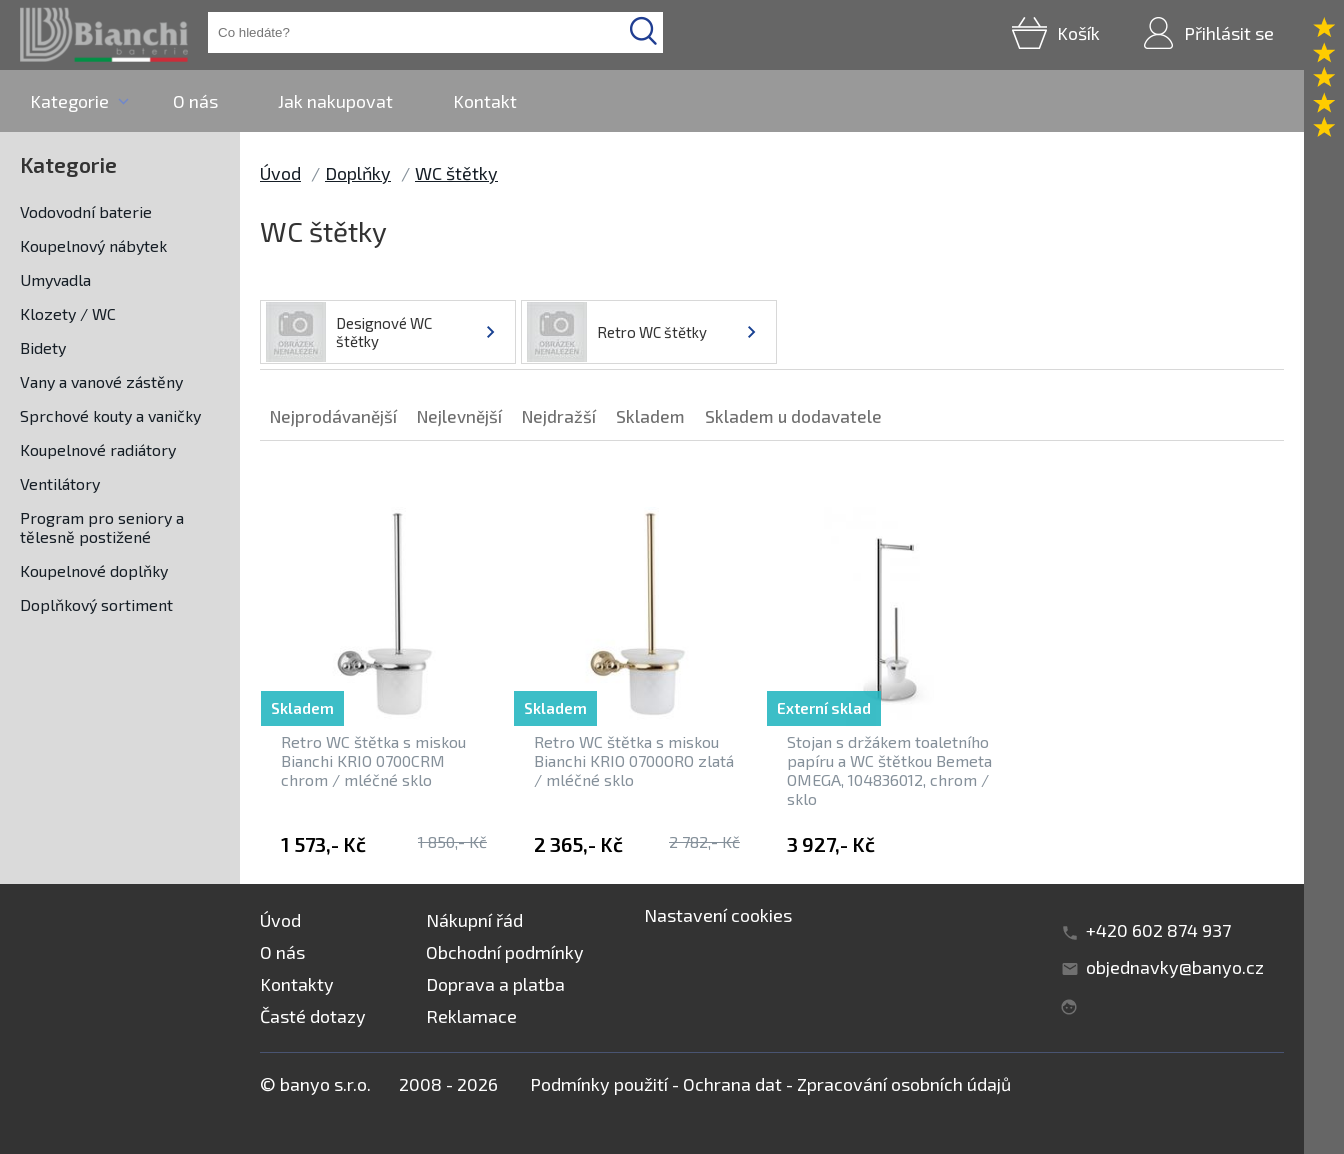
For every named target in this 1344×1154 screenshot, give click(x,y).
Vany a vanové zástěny (101, 381)
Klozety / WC (68, 313)
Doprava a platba (495, 984)
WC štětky (456, 173)
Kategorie (69, 101)
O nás (195, 101)
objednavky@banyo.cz (1175, 967)
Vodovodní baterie (86, 211)
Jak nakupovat (335, 101)
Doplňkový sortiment (96, 604)
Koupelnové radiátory (98, 449)
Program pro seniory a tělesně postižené (102, 527)
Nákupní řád (474, 920)
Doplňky (358, 173)
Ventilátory (60, 483)
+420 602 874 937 (1158, 930)
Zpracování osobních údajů (904, 1084)
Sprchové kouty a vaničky (110, 415)
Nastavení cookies (718, 915)
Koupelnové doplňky (94, 570)
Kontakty (297, 984)
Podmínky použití (599, 1084)
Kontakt (485, 101)
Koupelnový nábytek (93, 245)
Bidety (43, 347)
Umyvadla (55, 279)
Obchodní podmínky (505, 952)
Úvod (280, 173)
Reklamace (471, 1016)
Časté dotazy (313, 1016)
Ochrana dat (732, 1084)
